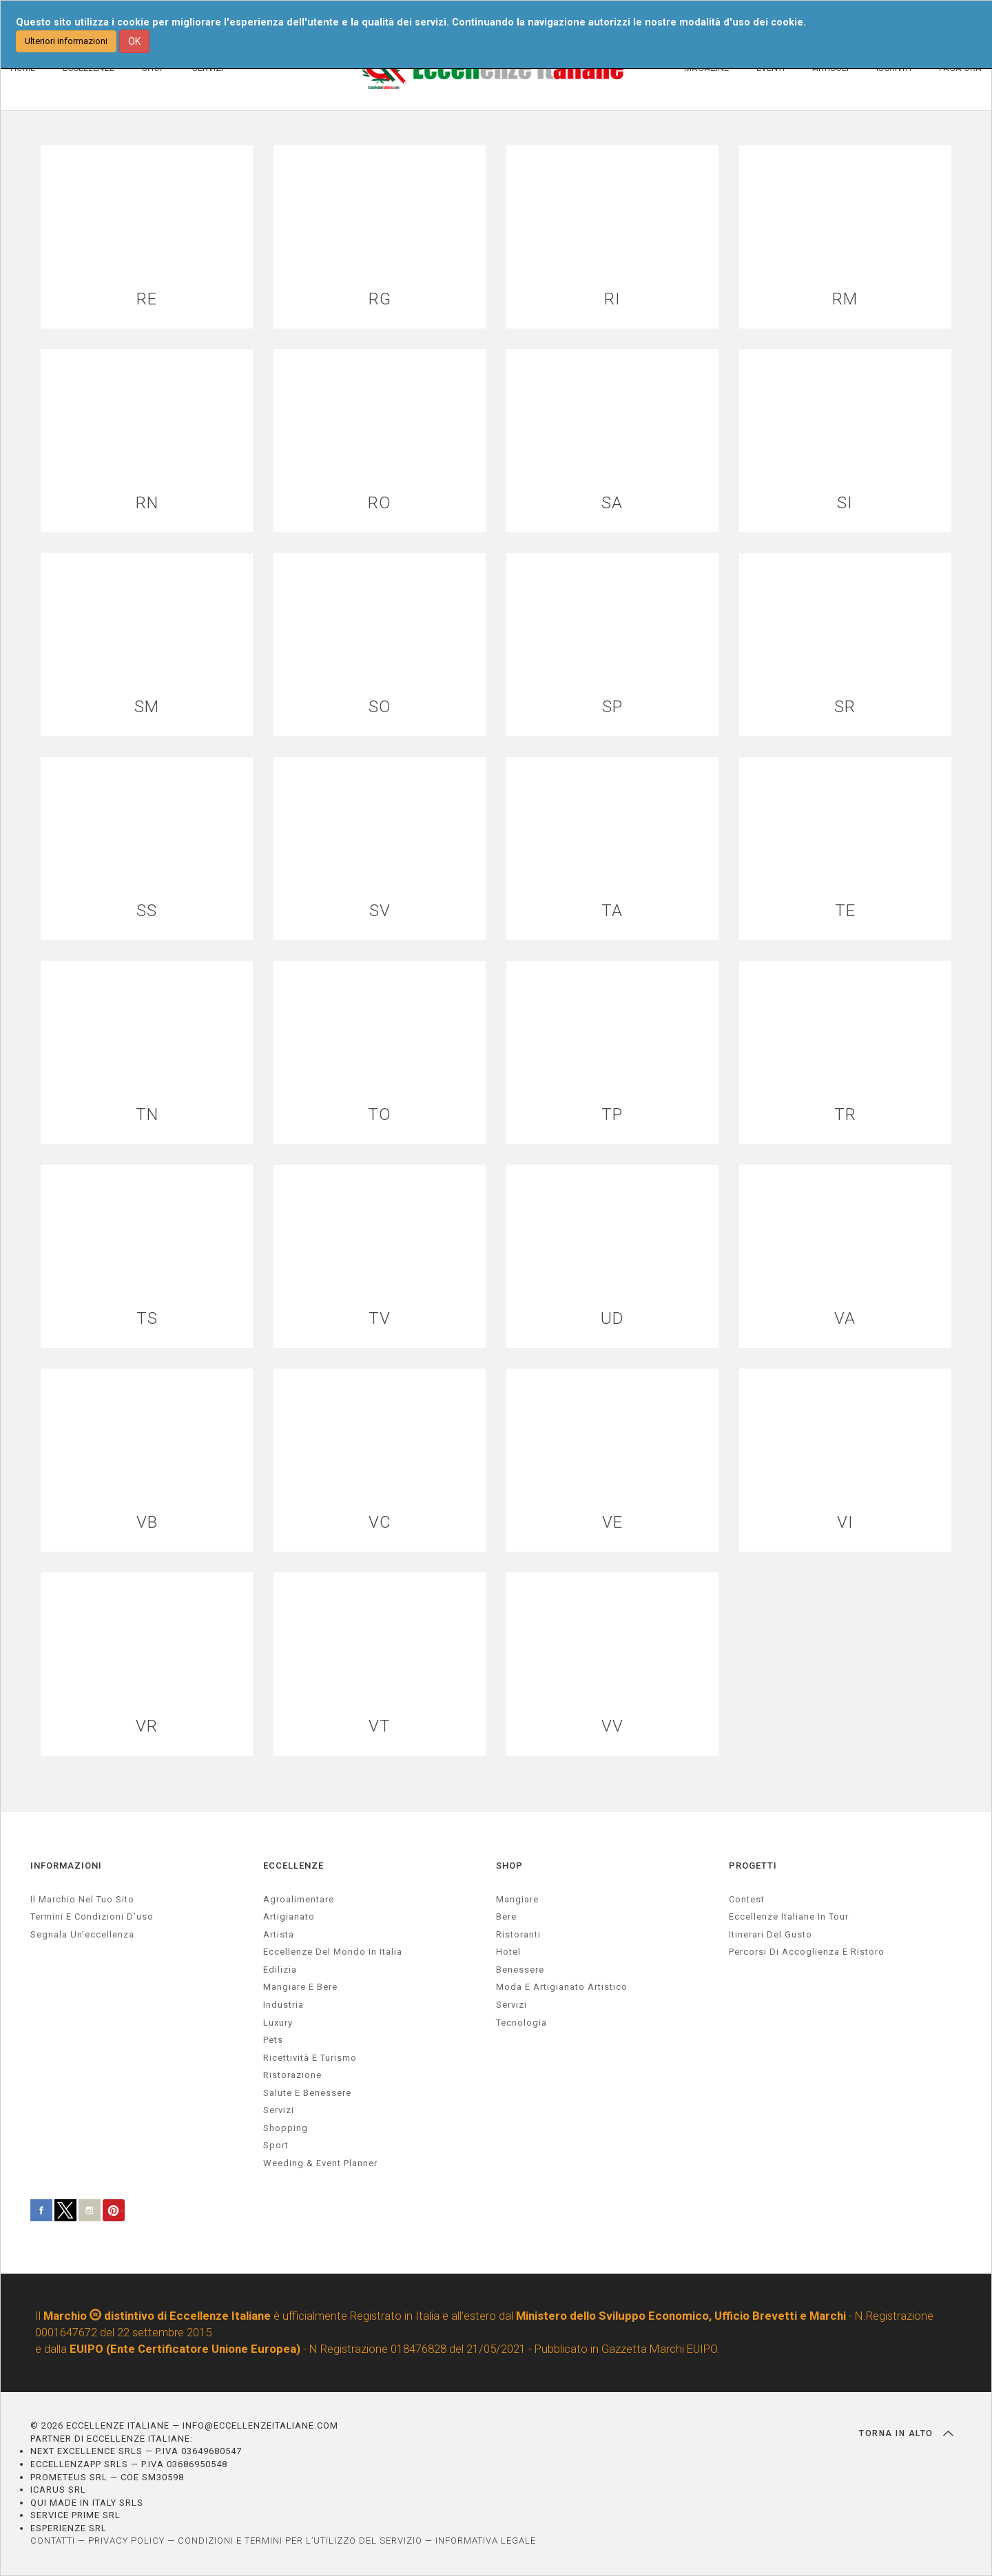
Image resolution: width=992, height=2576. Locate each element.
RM (845, 299)
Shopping (285, 2128)
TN (147, 1114)
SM (146, 707)
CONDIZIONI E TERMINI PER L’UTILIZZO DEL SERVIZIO (300, 2540)
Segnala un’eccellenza (82, 1934)
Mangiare (517, 1899)
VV (612, 1726)
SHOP (509, 1865)
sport (276, 2145)
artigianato (289, 1916)
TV (380, 1318)
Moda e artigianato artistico (562, 1987)
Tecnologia (521, 2022)
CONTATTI (52, 2540)
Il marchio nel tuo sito (82, 1899)
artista (278, 1934)
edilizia (280, 1969)
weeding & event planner (320, 2163)
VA (845, 1318)
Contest (747, 1899)
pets (273, 2040)
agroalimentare (298, 1899)
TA (612, 911)
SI (845, 503)
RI (612, 299)
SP (612, 707)
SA (612, 503)
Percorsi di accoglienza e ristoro (807, 1951)
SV (380, 911)
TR (845, 1114)
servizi (278, 2110)
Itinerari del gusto (770, 1934)
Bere (506, 1916)
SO (380, 707)
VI (845, 1522)
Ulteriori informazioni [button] (66, 41)
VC (380, 1522)
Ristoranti (518, 1934)
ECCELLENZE (293, 1865)
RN (147, 503)
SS (146, 911)
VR (147, 1726)
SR (845, 707)
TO (379, 1114)
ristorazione (292, 2075)
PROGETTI (753, 1865)
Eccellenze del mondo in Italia (332, 1951)
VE (612, 1522)
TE (845, 911)
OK (134, 41)
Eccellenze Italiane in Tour (789, 1916)
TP (612, 1114)
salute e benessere (307, 2093)
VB (147, 1522)
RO (379, 503)
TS (147, 1318)
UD (612, 1318)
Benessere (520, 1969)
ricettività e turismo (310, 2058)
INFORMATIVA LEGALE (485, 2540)
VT (380, 1726)
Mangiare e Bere (300, 1987)
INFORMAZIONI (66, 1865)
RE (146, 299)
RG (380, 299)
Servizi (511, 2004)
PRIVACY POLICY (126, 2540)
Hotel (508, 1951)
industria (283, 2004)
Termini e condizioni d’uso (92, 1916)
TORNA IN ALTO (906, 2433)
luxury (278, 2022)
